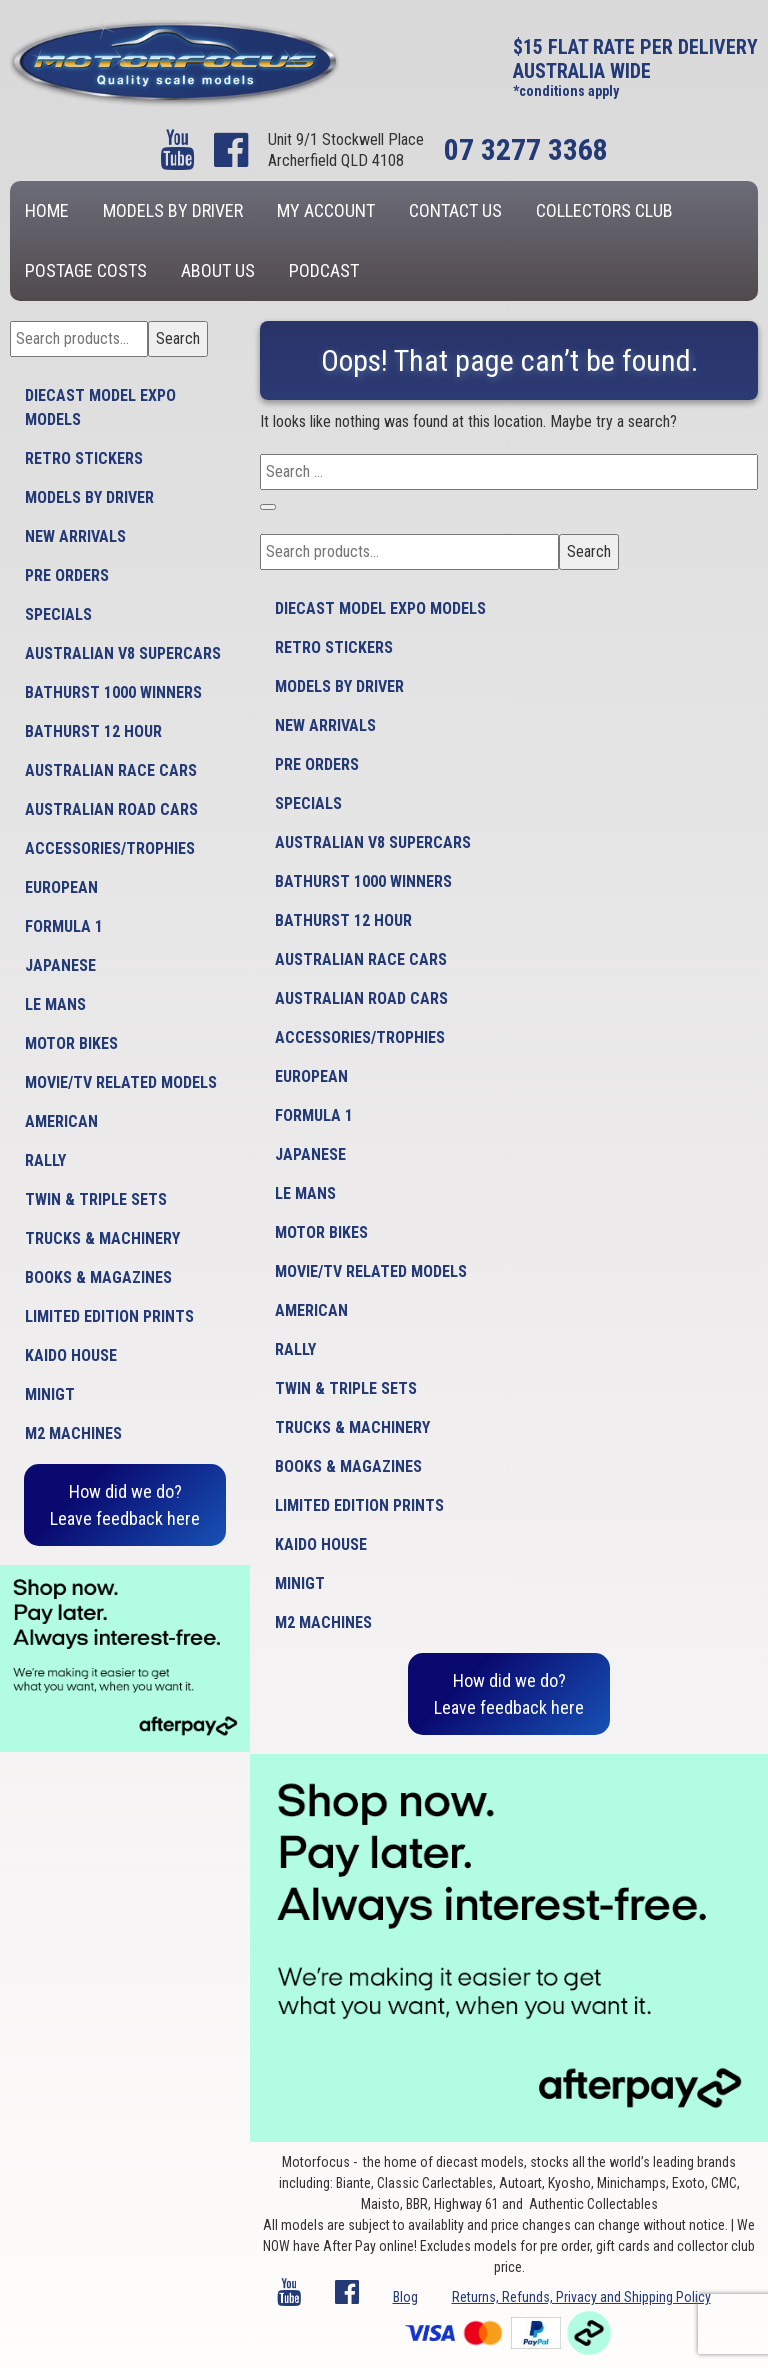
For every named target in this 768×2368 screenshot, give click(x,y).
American (61, 1121)
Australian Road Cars (111, 809)
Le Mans (55, 1004)
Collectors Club (604, 210)
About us (218, 270)
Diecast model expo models (100, 407)
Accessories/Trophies (110, 848)
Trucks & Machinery (102, 1238)
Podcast (324, 270)
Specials (58, 614)
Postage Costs (86, 270)
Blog (405, 2297)
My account (326, 210)
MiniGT (50, 1394)
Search (178, 338)
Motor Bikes (71, 1043)
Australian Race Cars (111, 770)
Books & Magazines (98, 1277)
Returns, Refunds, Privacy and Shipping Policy (581, 2297)
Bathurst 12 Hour (93, 731)
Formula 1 (64, 926)
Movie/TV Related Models (121, 1082)
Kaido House (71, 1355)
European (61, 887)
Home (47, 210)
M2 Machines (73, 1433)
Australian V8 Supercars (123, 653)
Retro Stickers (84, 458)
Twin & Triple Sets (96, 1199)
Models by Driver (173, 210)
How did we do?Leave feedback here (125, 1505)
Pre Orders (67, 575)
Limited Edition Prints (109, 1316)
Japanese (60, 965)
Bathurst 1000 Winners (113, 692)
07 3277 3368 (526, 149)
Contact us (455, 210)
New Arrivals (75, 536)
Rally (45, 1160)
